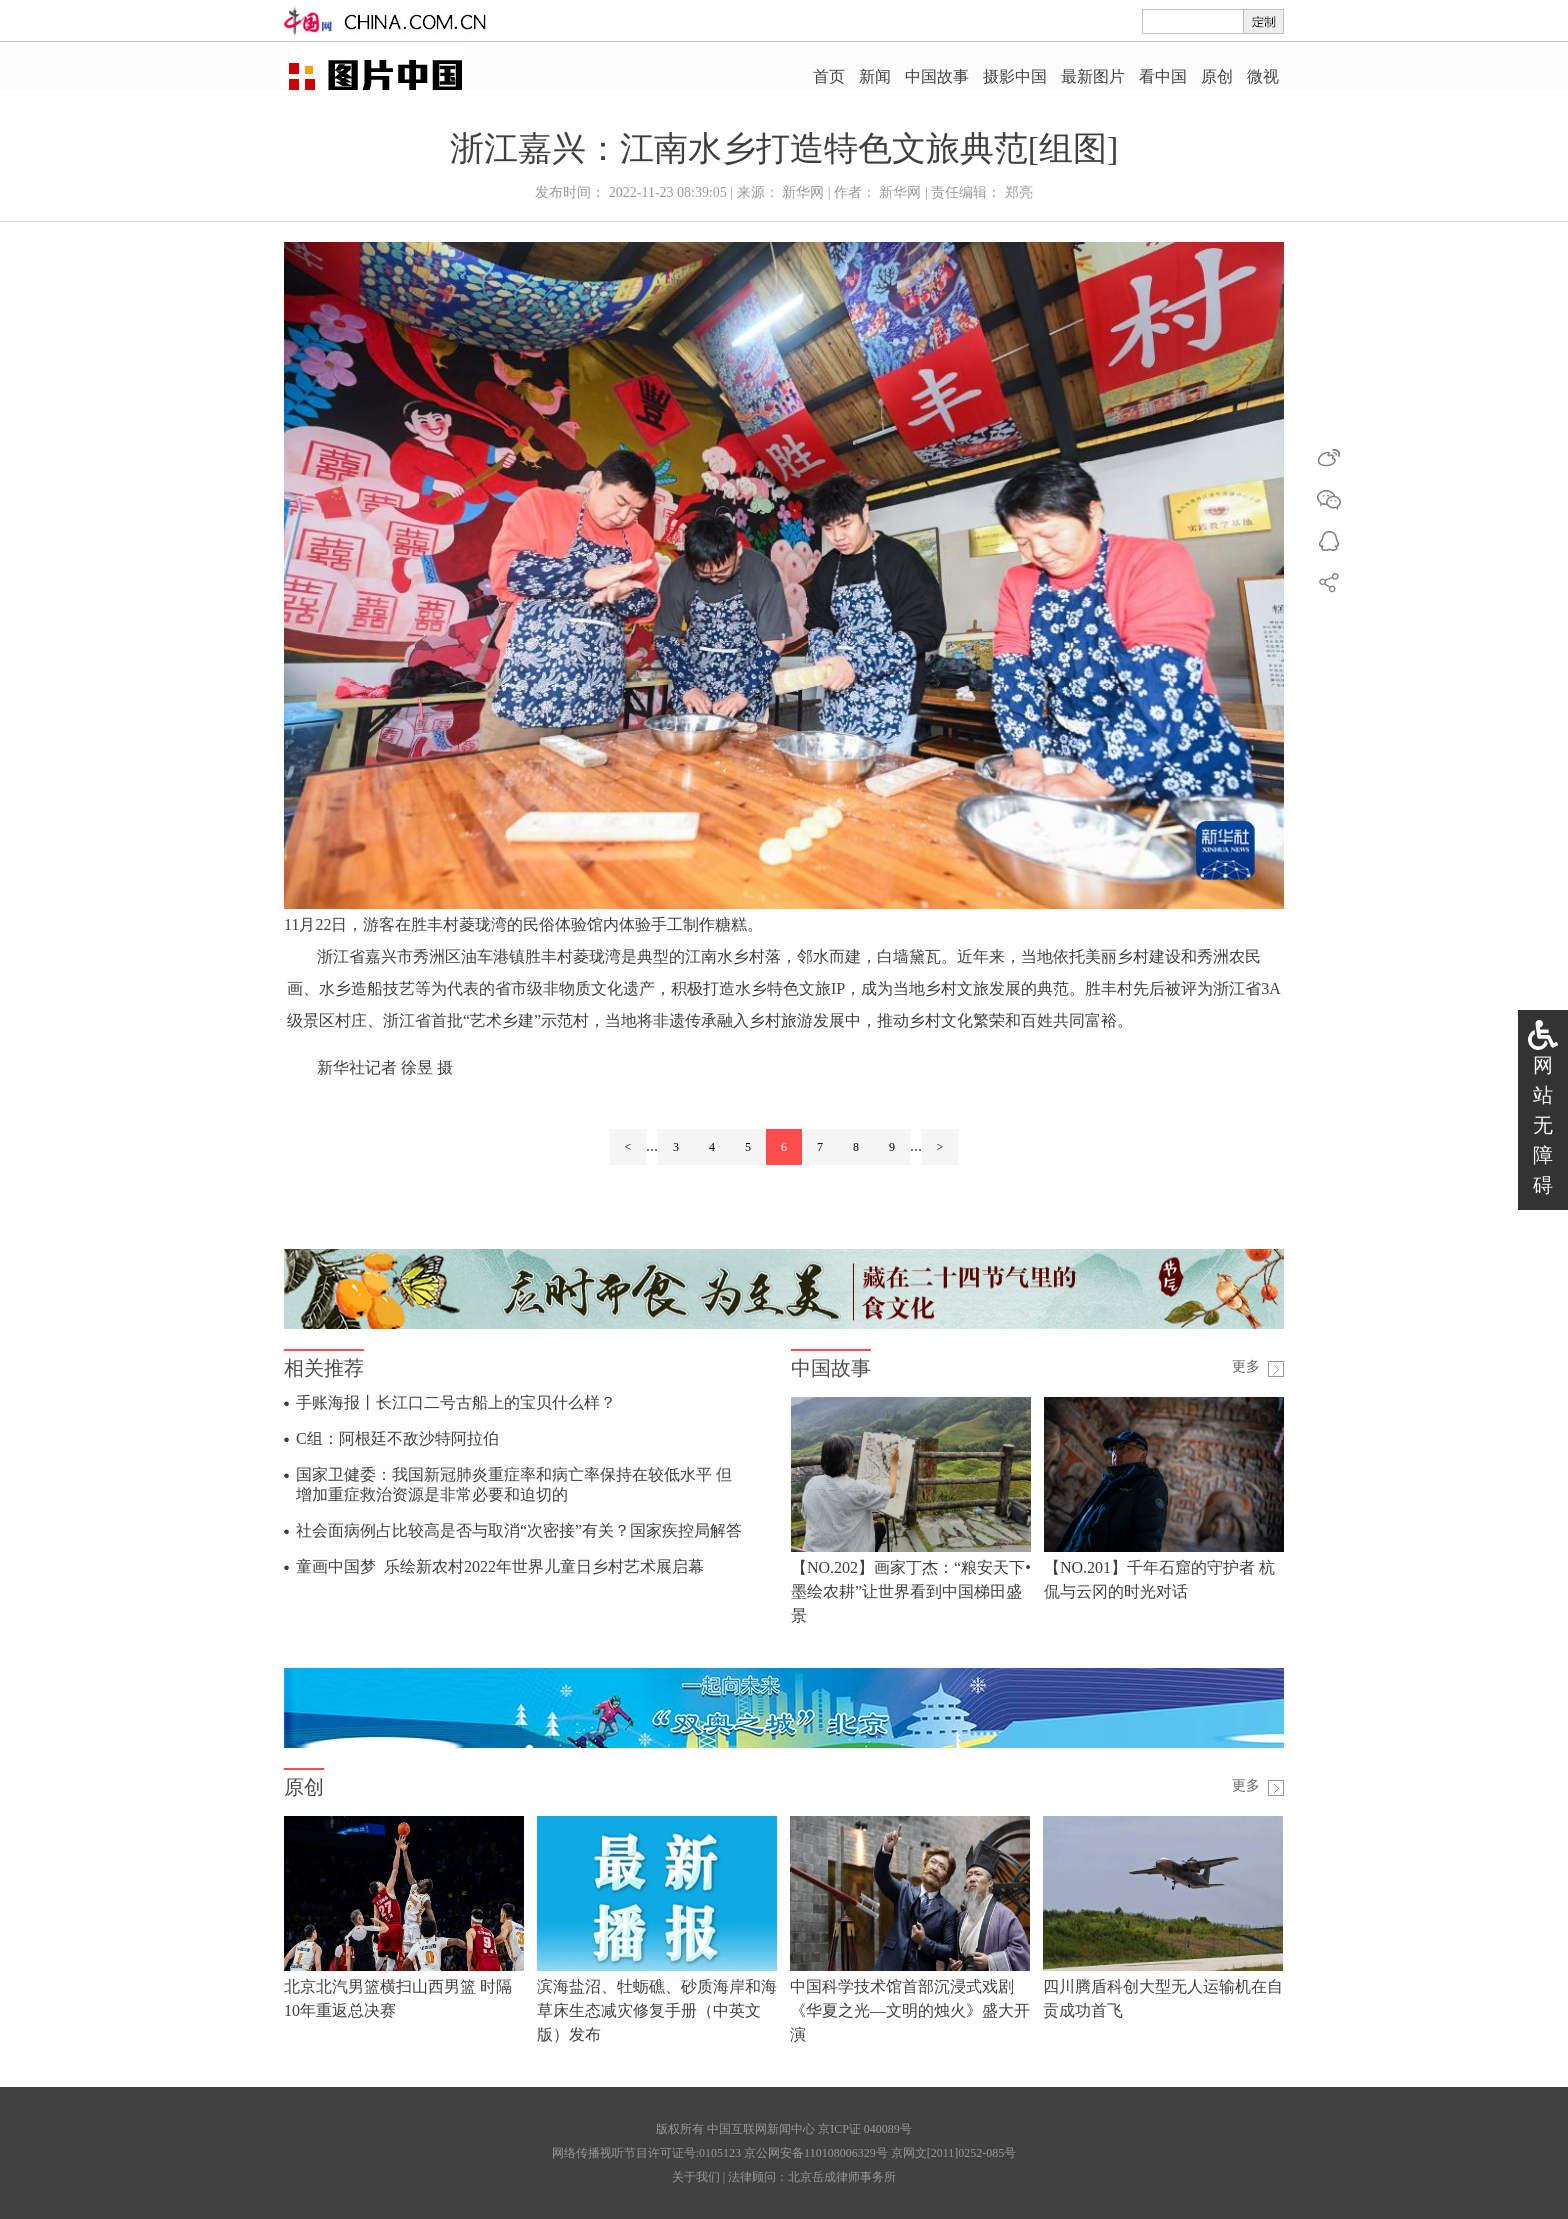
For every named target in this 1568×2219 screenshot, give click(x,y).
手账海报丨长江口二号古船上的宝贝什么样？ (456, 1402)
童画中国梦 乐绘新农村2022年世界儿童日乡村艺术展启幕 (500, 1566)
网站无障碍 (1543, 1125)
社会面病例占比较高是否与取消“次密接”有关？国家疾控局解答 (519, 1530)
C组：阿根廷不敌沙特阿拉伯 (397, 1438)
